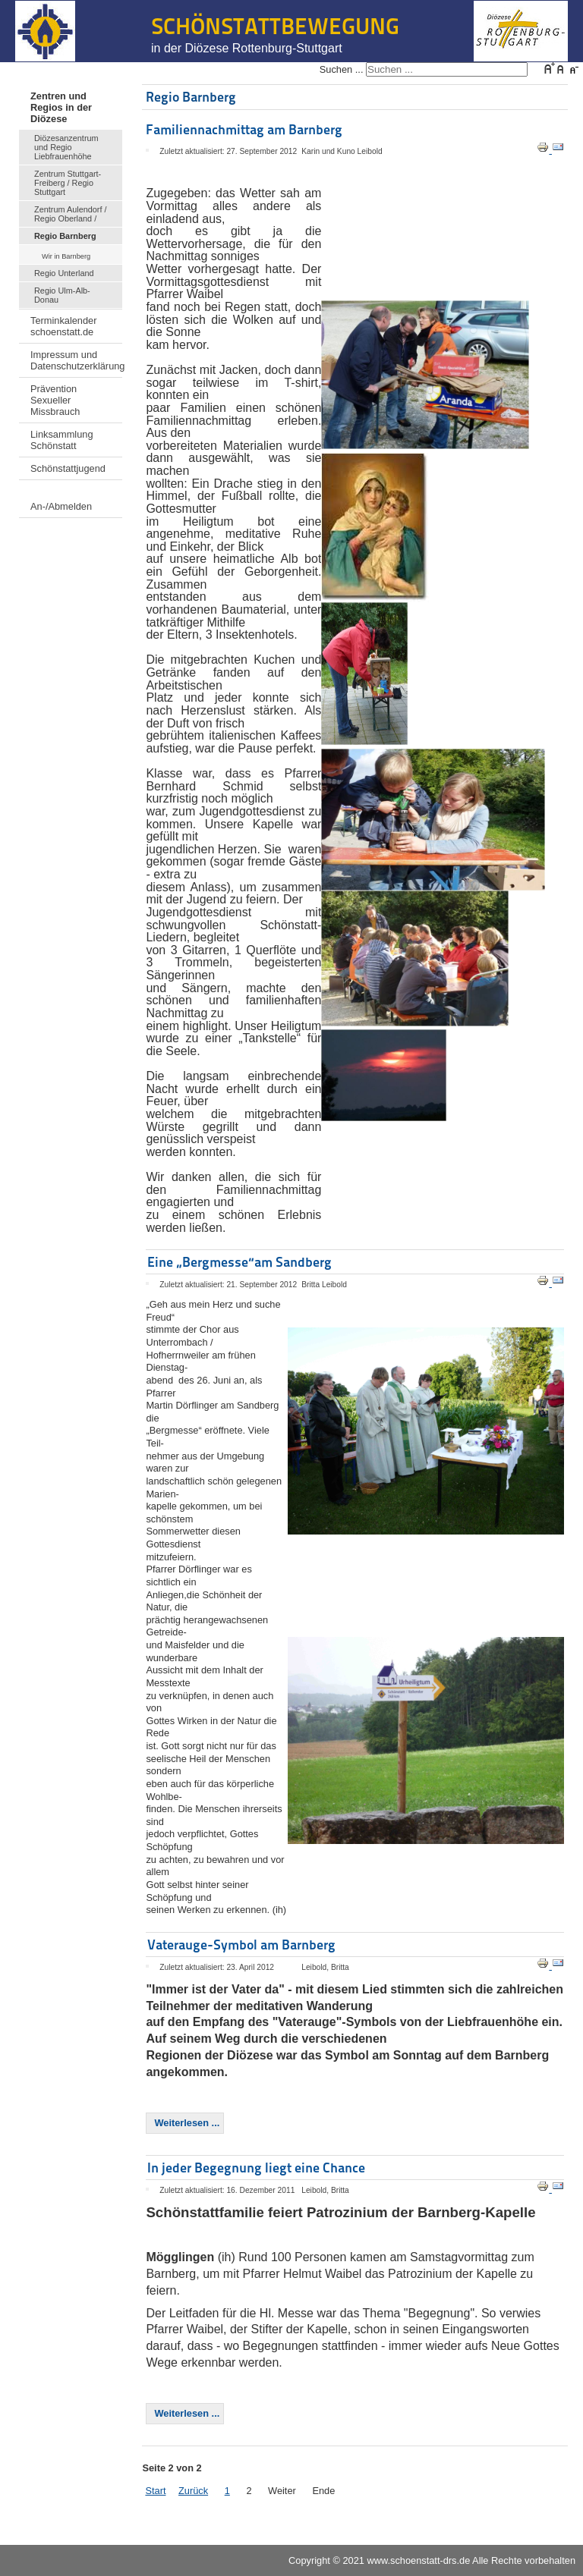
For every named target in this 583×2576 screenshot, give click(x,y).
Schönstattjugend (68, 468)
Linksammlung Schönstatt (61, 440)
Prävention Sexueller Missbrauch (55, 400)
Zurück (193, 2490)
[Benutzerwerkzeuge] (147, 150)
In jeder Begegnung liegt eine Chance (256, 2167)
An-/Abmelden (61, 506)
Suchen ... (342, 69)
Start (155, 2490)
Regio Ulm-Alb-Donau (62, 295)
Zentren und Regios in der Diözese (61, 107)
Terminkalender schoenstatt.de (63, 326)
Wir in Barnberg (66, 256)
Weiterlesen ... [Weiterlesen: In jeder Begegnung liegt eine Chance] (186, 2413)
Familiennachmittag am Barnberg (244, 129)
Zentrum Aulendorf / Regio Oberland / (70, 214)
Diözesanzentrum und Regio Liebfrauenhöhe (66, 147)
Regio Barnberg (65, 235)
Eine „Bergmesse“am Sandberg (239, 1262)
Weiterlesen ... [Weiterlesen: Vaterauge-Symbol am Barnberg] (186, 2122)
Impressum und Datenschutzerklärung (76, 360)
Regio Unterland (64, 273)
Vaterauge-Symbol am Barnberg (241, 1944)
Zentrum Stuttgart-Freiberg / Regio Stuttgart (67, 182)
